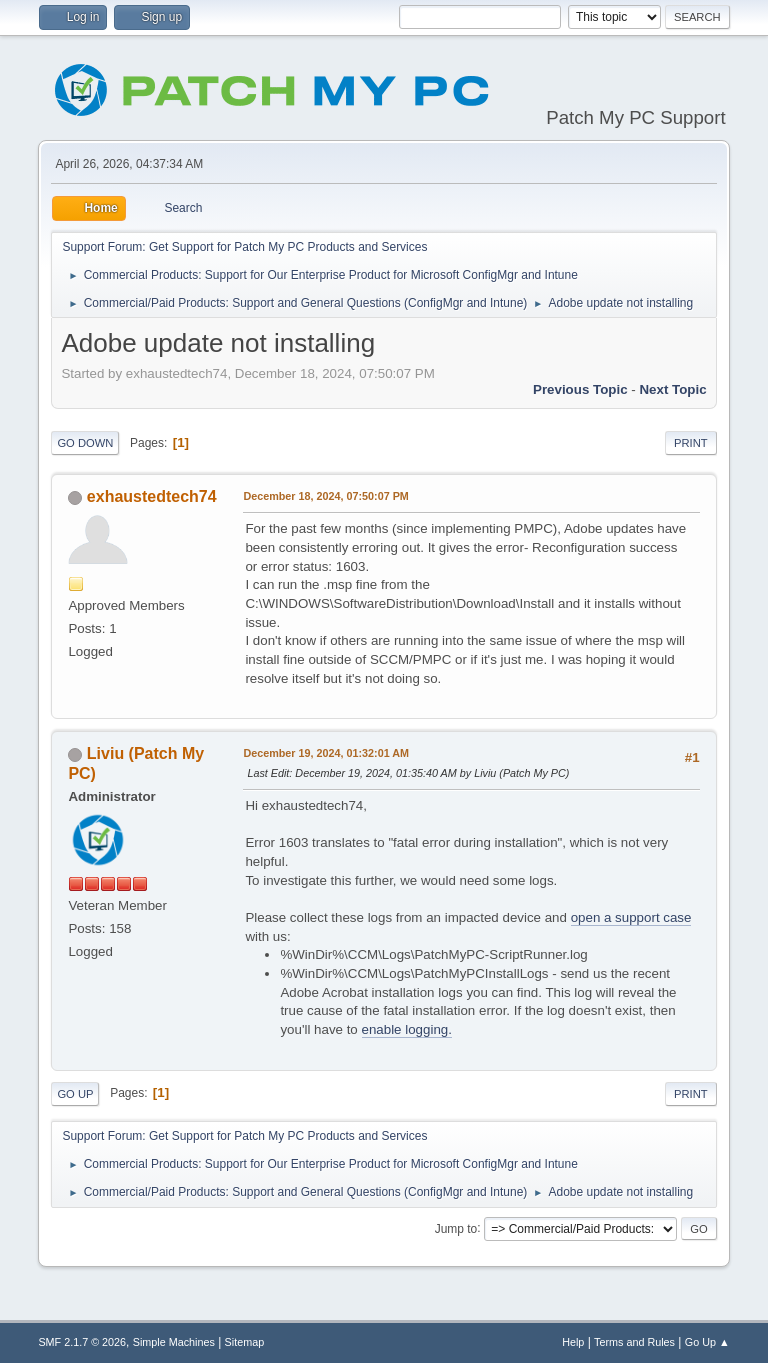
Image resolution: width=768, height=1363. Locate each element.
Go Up (75, 1094)
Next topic (672, 389)
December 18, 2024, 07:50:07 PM (325, 496)
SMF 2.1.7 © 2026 (82, 1342)
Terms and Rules (634, 1342)
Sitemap (245, 1342)
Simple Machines (174, 1342)
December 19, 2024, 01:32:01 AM (326, 753)
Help (573, 1342)
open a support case (631, 917)
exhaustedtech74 (152, 496)
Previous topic (580, 389)
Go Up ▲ (707, 1342)
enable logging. (407, 1029)
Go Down (85, 443)
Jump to (456, 1228)
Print (691, 443)
